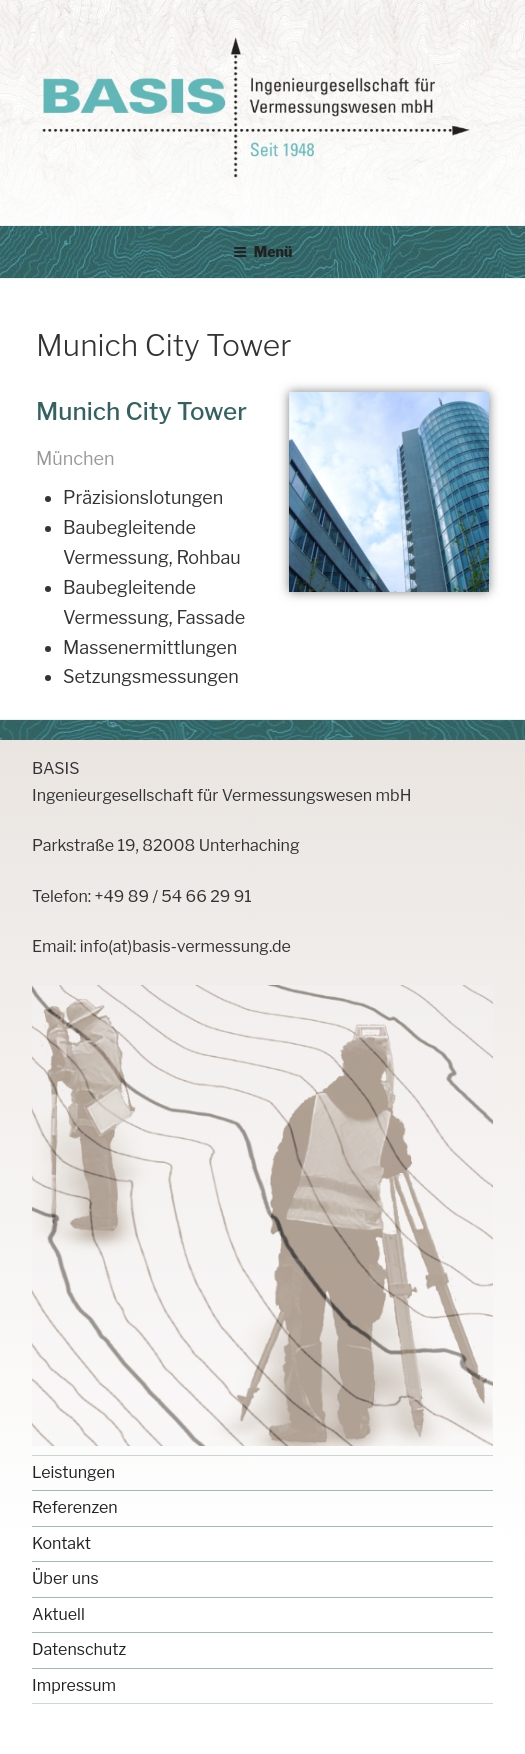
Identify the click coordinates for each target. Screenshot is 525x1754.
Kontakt (61, 1543)
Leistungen (73, 1472)
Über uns (65, 1578)
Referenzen (75, 1507)
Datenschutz (79, 1649)
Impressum (74, 1685)
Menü (263, 251)
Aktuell (58, 1614)
